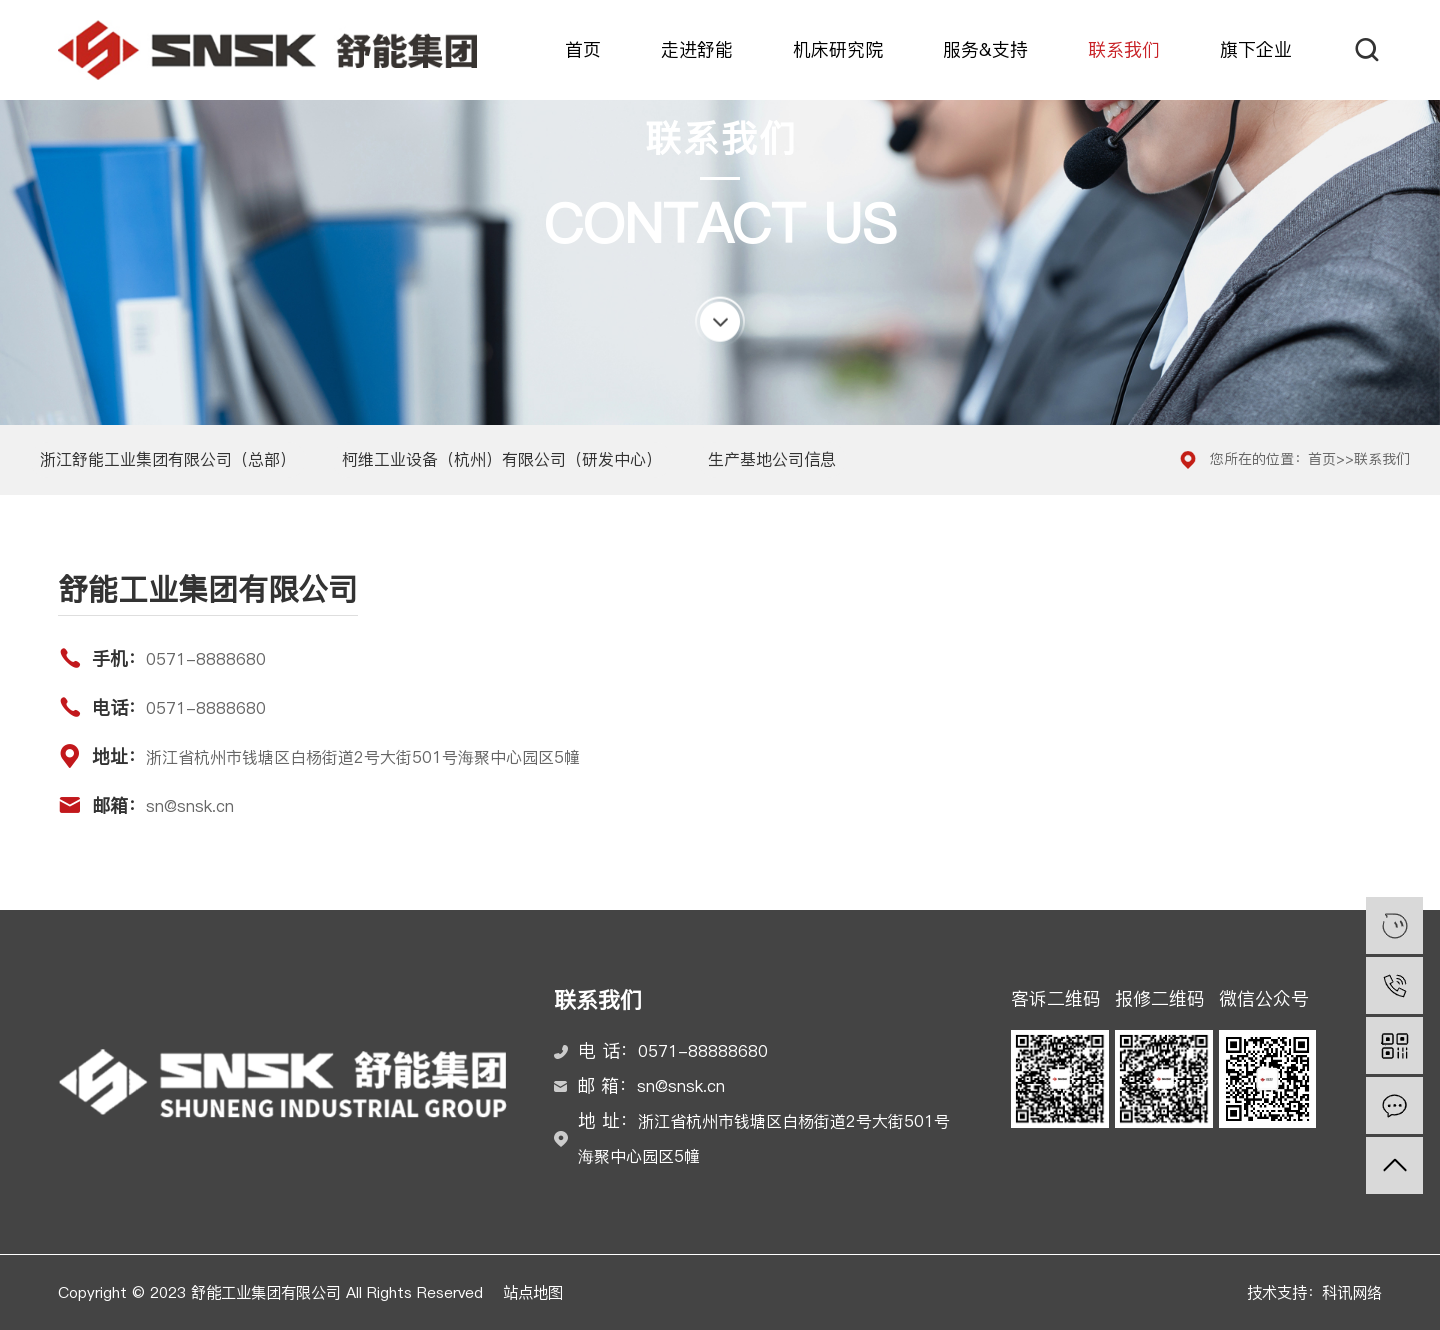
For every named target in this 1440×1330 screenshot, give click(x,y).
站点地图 (533, 1292)
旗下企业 (1256, 50)
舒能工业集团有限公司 (267, 50)
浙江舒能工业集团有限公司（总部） (168, 459)
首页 (583, 50)
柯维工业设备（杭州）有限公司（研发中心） (502, 459)
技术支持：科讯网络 (1314, 1292)
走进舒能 (697, 50)
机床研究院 (838, 50)
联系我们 (1124, 50)
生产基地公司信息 (772, 459)
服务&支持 (985, 50)
